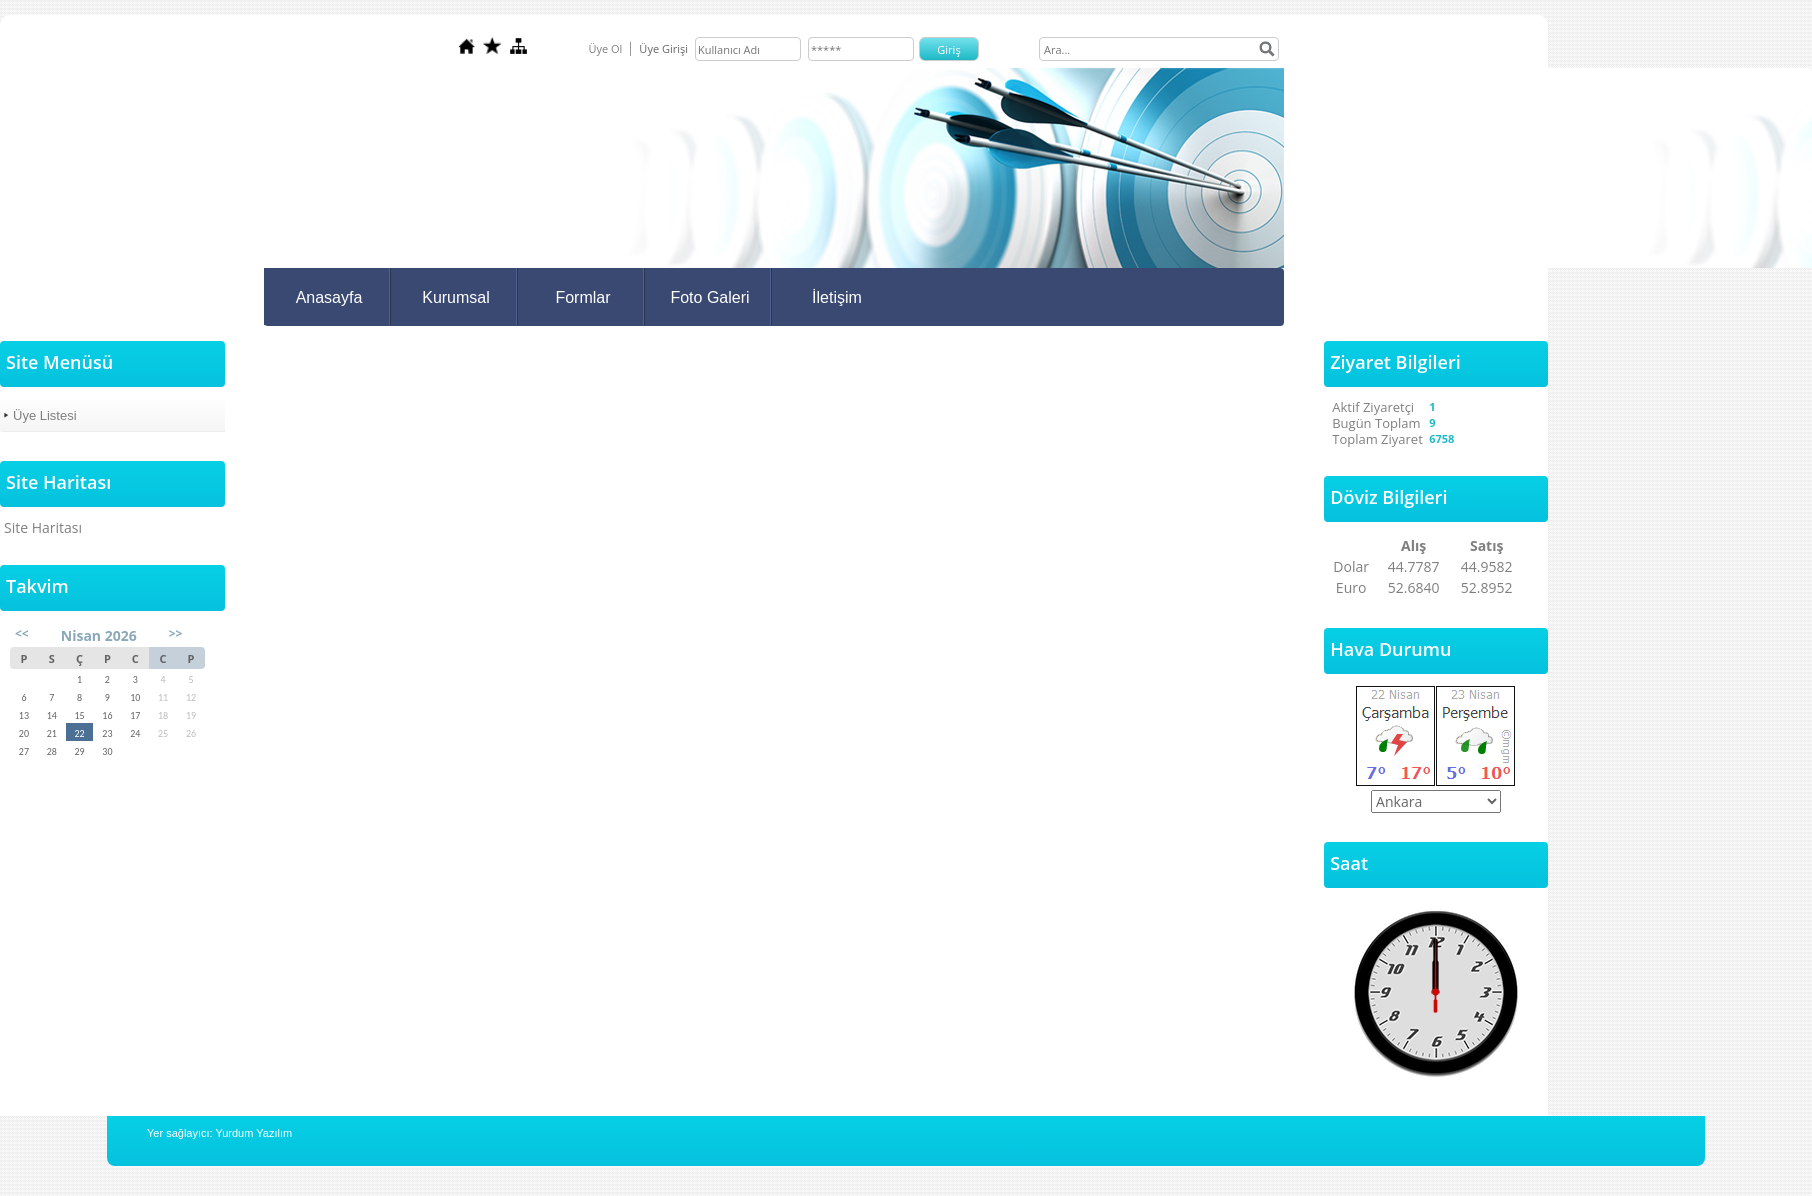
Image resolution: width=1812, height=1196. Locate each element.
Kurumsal (456, 297)
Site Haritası (43, 527)
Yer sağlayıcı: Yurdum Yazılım (219, 1133)
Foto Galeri (709, 297)
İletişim (837, 297)
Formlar (582, 297)
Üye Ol (605, 48)
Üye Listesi (45, 415)
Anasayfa (329, 297)
